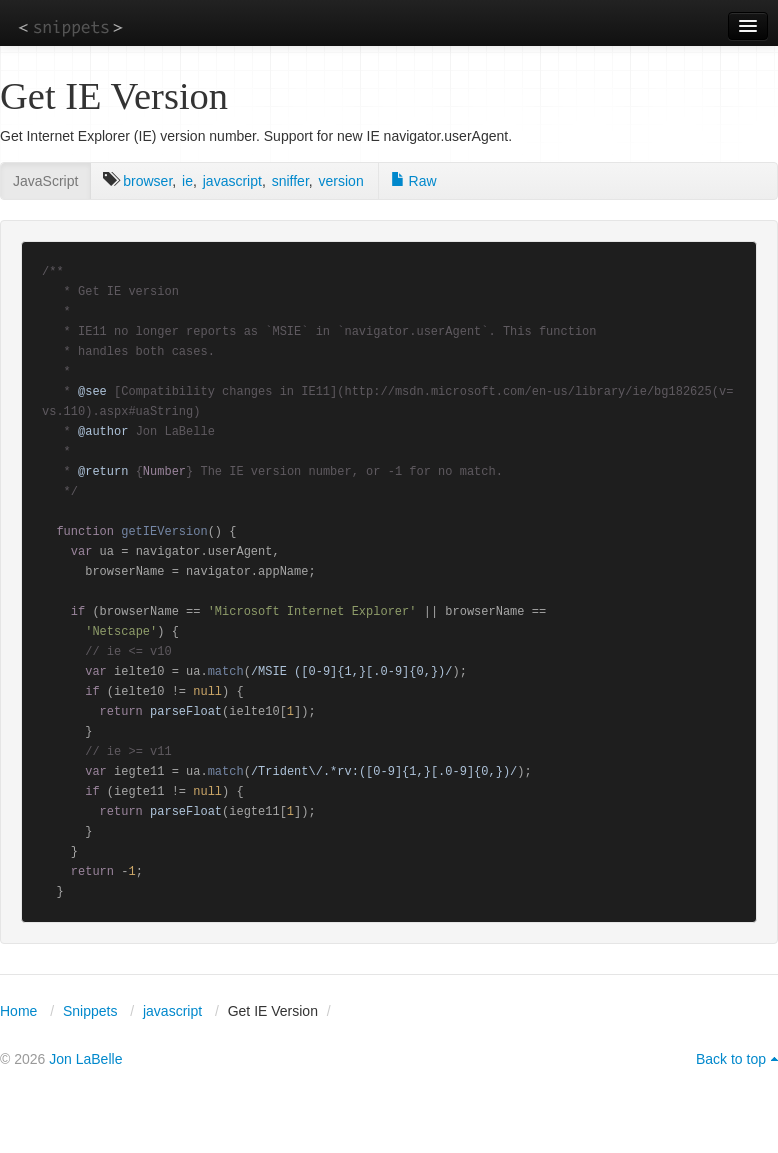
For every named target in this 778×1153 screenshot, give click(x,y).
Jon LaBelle (85, 1059)
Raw (414, 181)
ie (187, 181)
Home (18, 1011)
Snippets (90, 1011)
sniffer (290, 181)
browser (147, 181)
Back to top (731, 1059)
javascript (232, 181)
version (341, 181)
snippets (70, 26)
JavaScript (45, 181)
